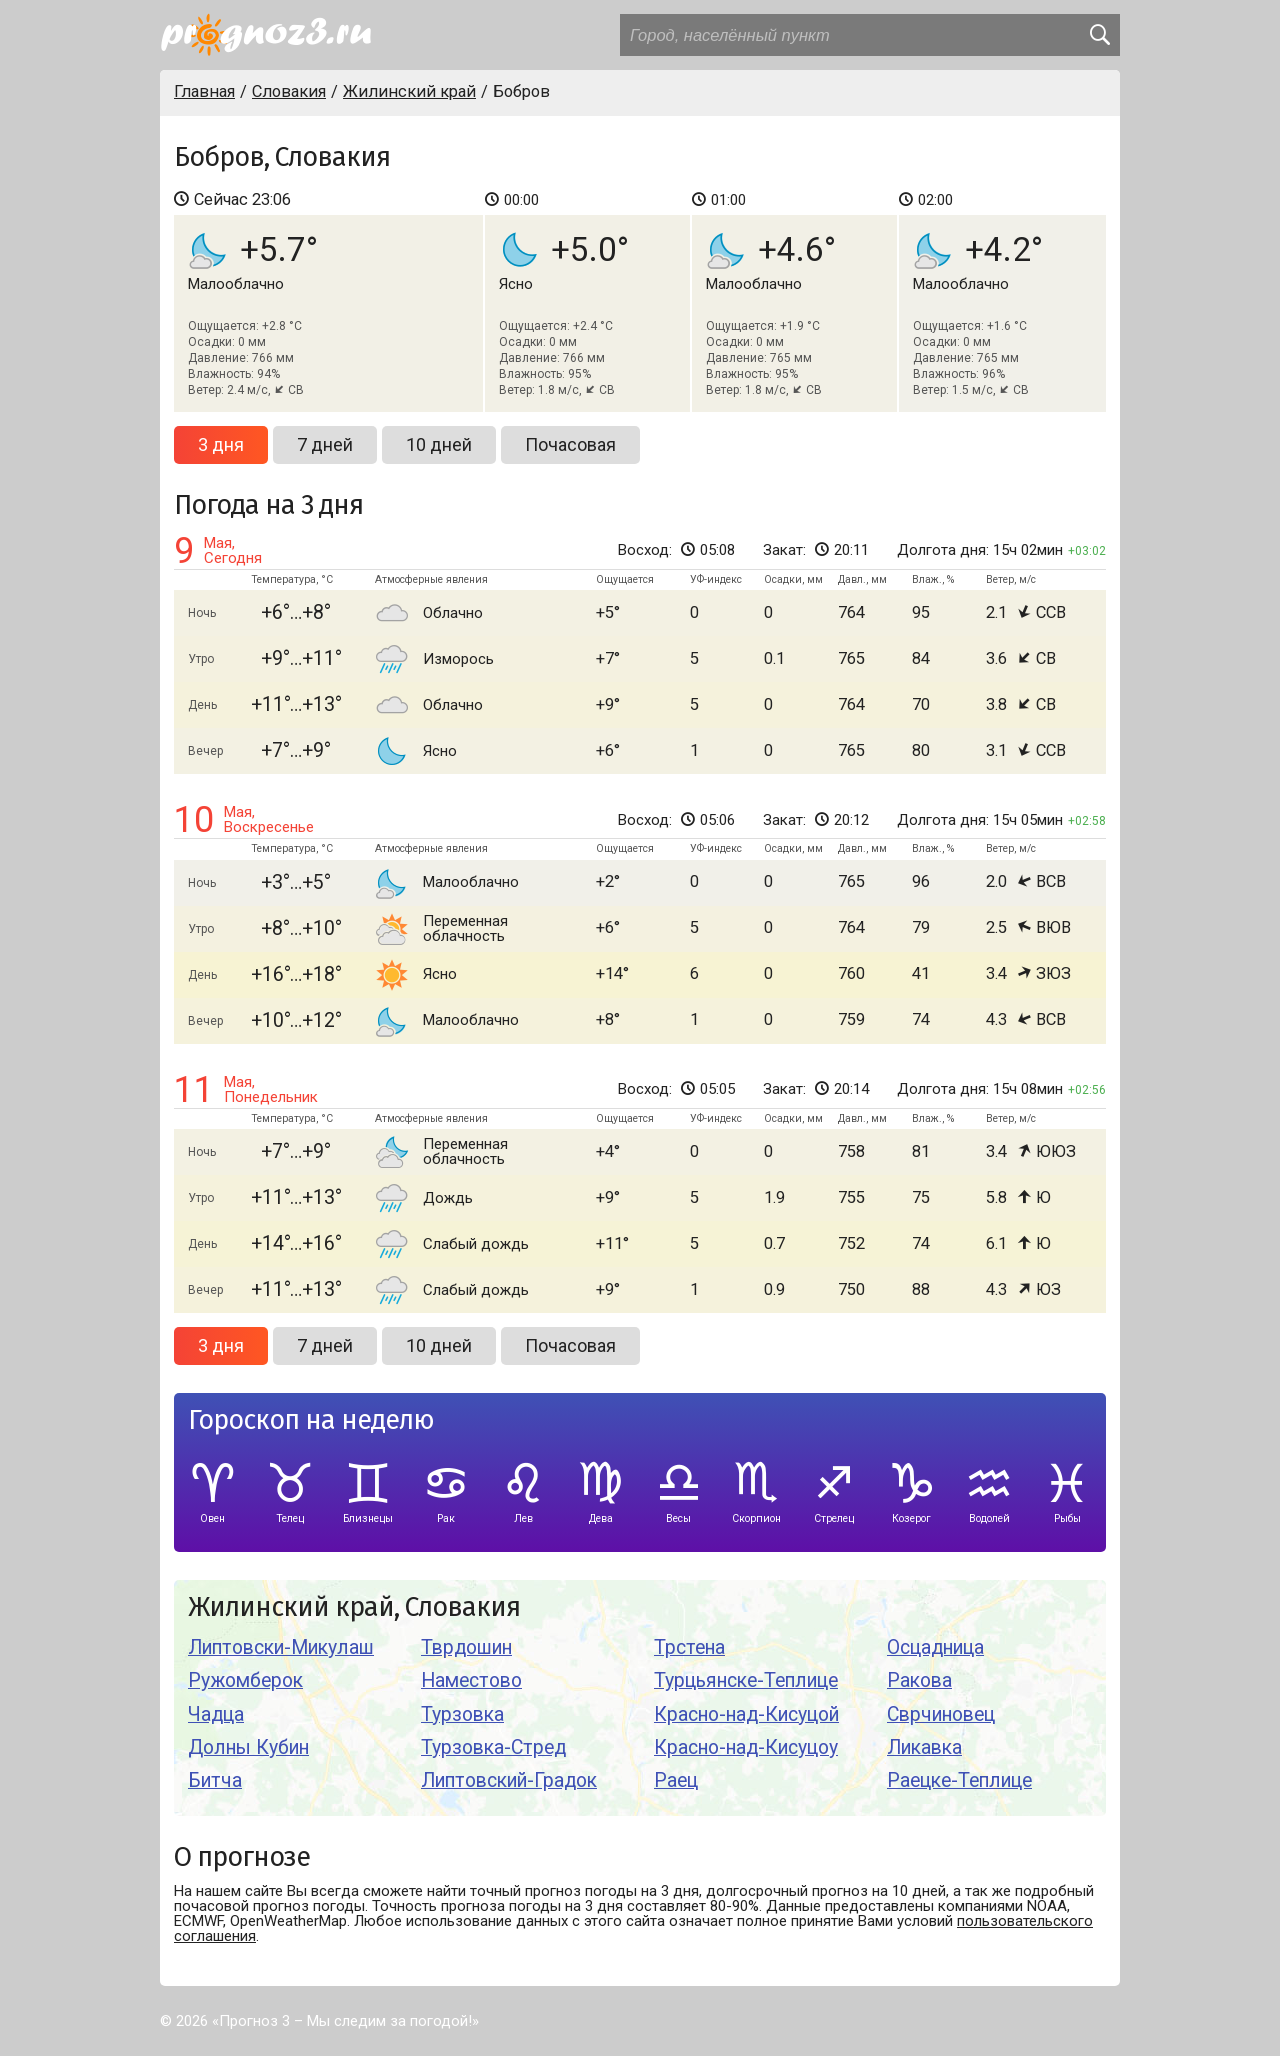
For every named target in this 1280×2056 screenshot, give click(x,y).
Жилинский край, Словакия (354, 1607)
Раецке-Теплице (959, 1780)
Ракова (919, 1680)
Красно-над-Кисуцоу (746, 1747)
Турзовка (462, 1714)
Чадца (216, 1714)
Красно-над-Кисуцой (746, 1714)
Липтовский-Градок (509, 1780)
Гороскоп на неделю (311, 1420)
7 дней (325, 444)
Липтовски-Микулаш (281, 1647)
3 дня (221, 444)
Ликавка (924, 1747)
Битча (215, 1780)
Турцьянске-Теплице (746, 1680)
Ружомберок (245, 1680)
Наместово (471, 1680)
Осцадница (935, 1647)
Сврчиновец (941, 1714)
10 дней (439, 444)
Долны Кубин (248, 1747)
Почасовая (570, 444)
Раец (676, 1780)
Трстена (689, 1647)
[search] (1099, 35)
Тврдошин (466, 1647)
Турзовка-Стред (493, 1747)
